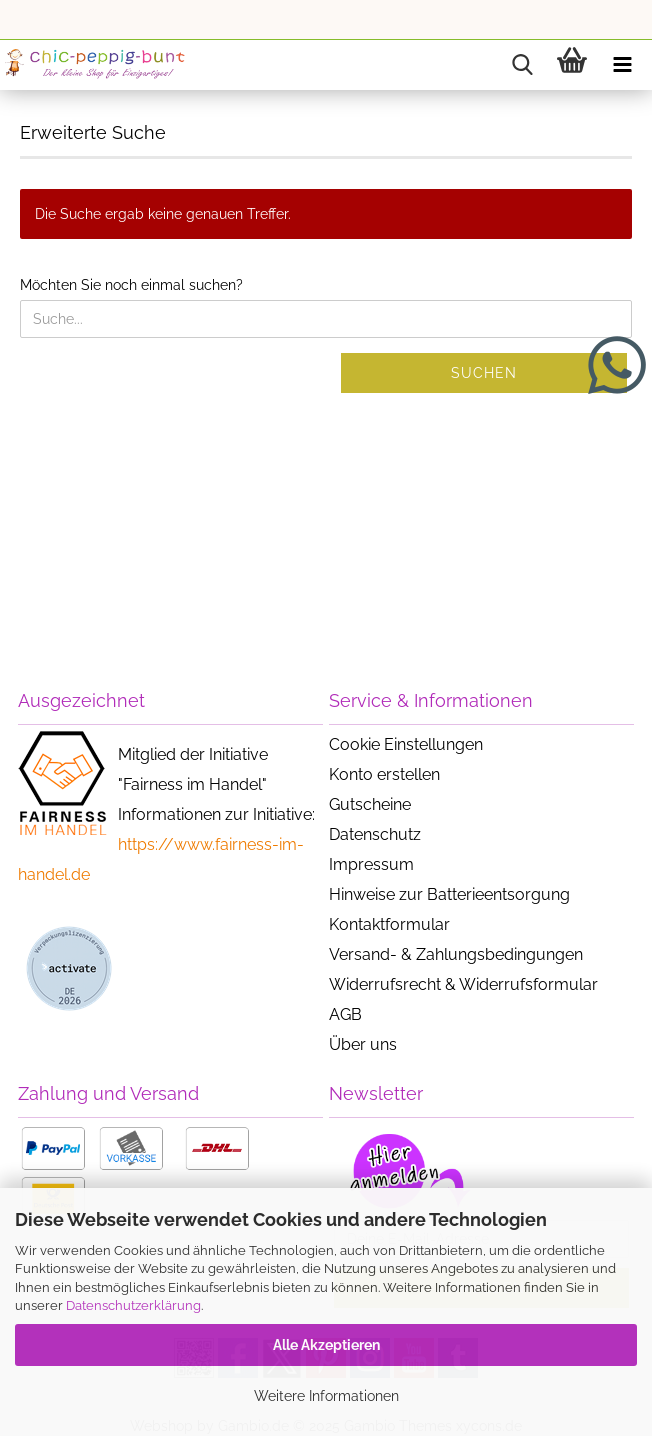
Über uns (363, 1044)
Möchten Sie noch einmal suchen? (131, 285)
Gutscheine (370, 804)
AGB (345, 1014)
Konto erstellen (384, 774)
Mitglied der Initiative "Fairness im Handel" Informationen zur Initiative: (216, 784)
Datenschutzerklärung (133, 1305)
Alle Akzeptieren (326, 1345)
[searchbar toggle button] (522, 65)
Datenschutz (375, 834)
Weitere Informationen (326, 1396)
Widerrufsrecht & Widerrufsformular (463, 984)
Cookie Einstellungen (406, 744)
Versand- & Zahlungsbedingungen (456, 954)
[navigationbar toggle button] (622, 65)
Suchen (484, 373)
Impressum (371, 864)
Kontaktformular (389, 924)
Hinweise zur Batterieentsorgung (449, 894)
